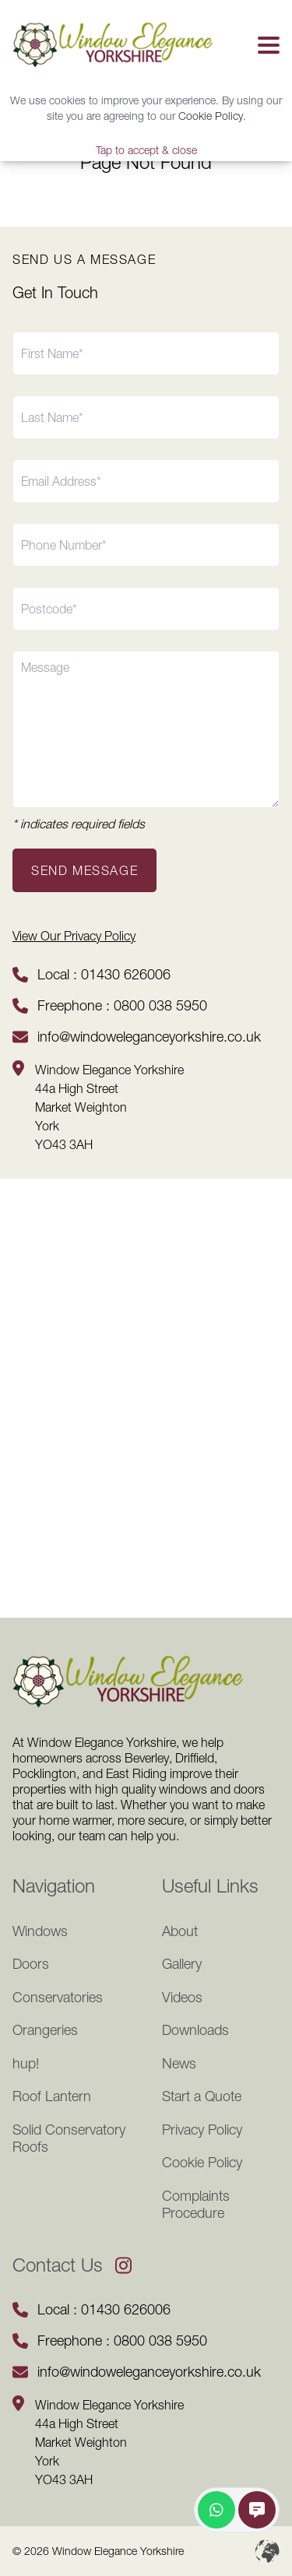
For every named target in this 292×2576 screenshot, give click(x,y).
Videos (182, 1997)
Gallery (182, 1964)
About (180, 1931)
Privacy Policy (202, 2129)
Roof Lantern (51, 2096)
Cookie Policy (210, 116)
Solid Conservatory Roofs (68, 2138)
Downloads (195, 2030)
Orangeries (45, 2030)
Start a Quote (201, 2096)
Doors (30, 1964)
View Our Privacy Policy (73, 936)
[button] (266, 45)
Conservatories (57, 1997)
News (179, 2063)
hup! (25, 2063)
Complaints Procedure (196, 2205)
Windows (40, 1931)
